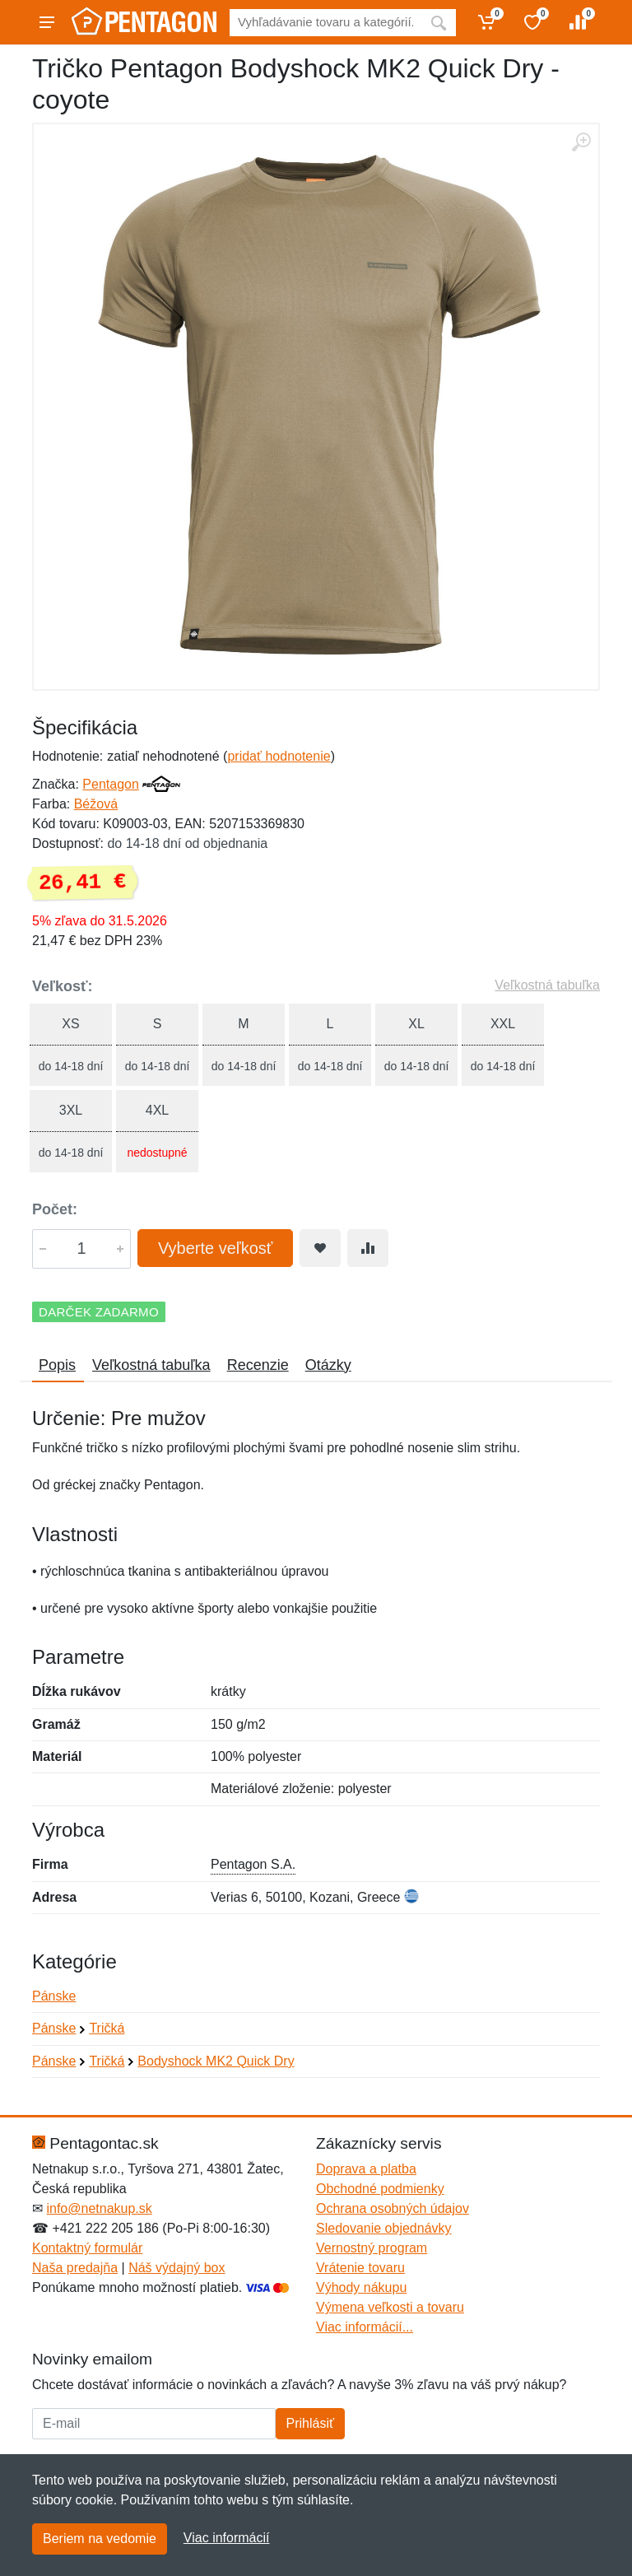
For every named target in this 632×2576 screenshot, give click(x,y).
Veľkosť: (62, 986)
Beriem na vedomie (99, 2539)
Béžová (96, 804)
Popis (57, 1365)
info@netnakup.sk (98, 2208)
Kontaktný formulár (87, 2248)
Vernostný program (371, 2248)
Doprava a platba (366, 2169)
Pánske (54, 1996)
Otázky (328, 1365)
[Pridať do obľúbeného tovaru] (320, 1248)
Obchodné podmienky (380, 2189)
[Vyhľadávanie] (325, 22)
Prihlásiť (310, 2423)
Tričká (106, 2028)
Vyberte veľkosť (215, 1248)
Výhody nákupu (361, 2287)
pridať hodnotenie (278, 756)
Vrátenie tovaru (360, 2268)
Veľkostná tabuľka (547, 985)
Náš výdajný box (176, 2268)
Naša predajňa (75, 2268)
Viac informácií (227, 2538)
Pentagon (110, 784)
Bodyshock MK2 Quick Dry (215, 2061)
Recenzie (258, 1365)
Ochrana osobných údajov (392, 2208)
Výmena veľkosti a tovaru (390, 2307)
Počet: (54, 1209)
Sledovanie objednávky (384, 2228)
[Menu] (47, 22)
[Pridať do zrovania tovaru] (367, 1248)
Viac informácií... (364, 2327)
